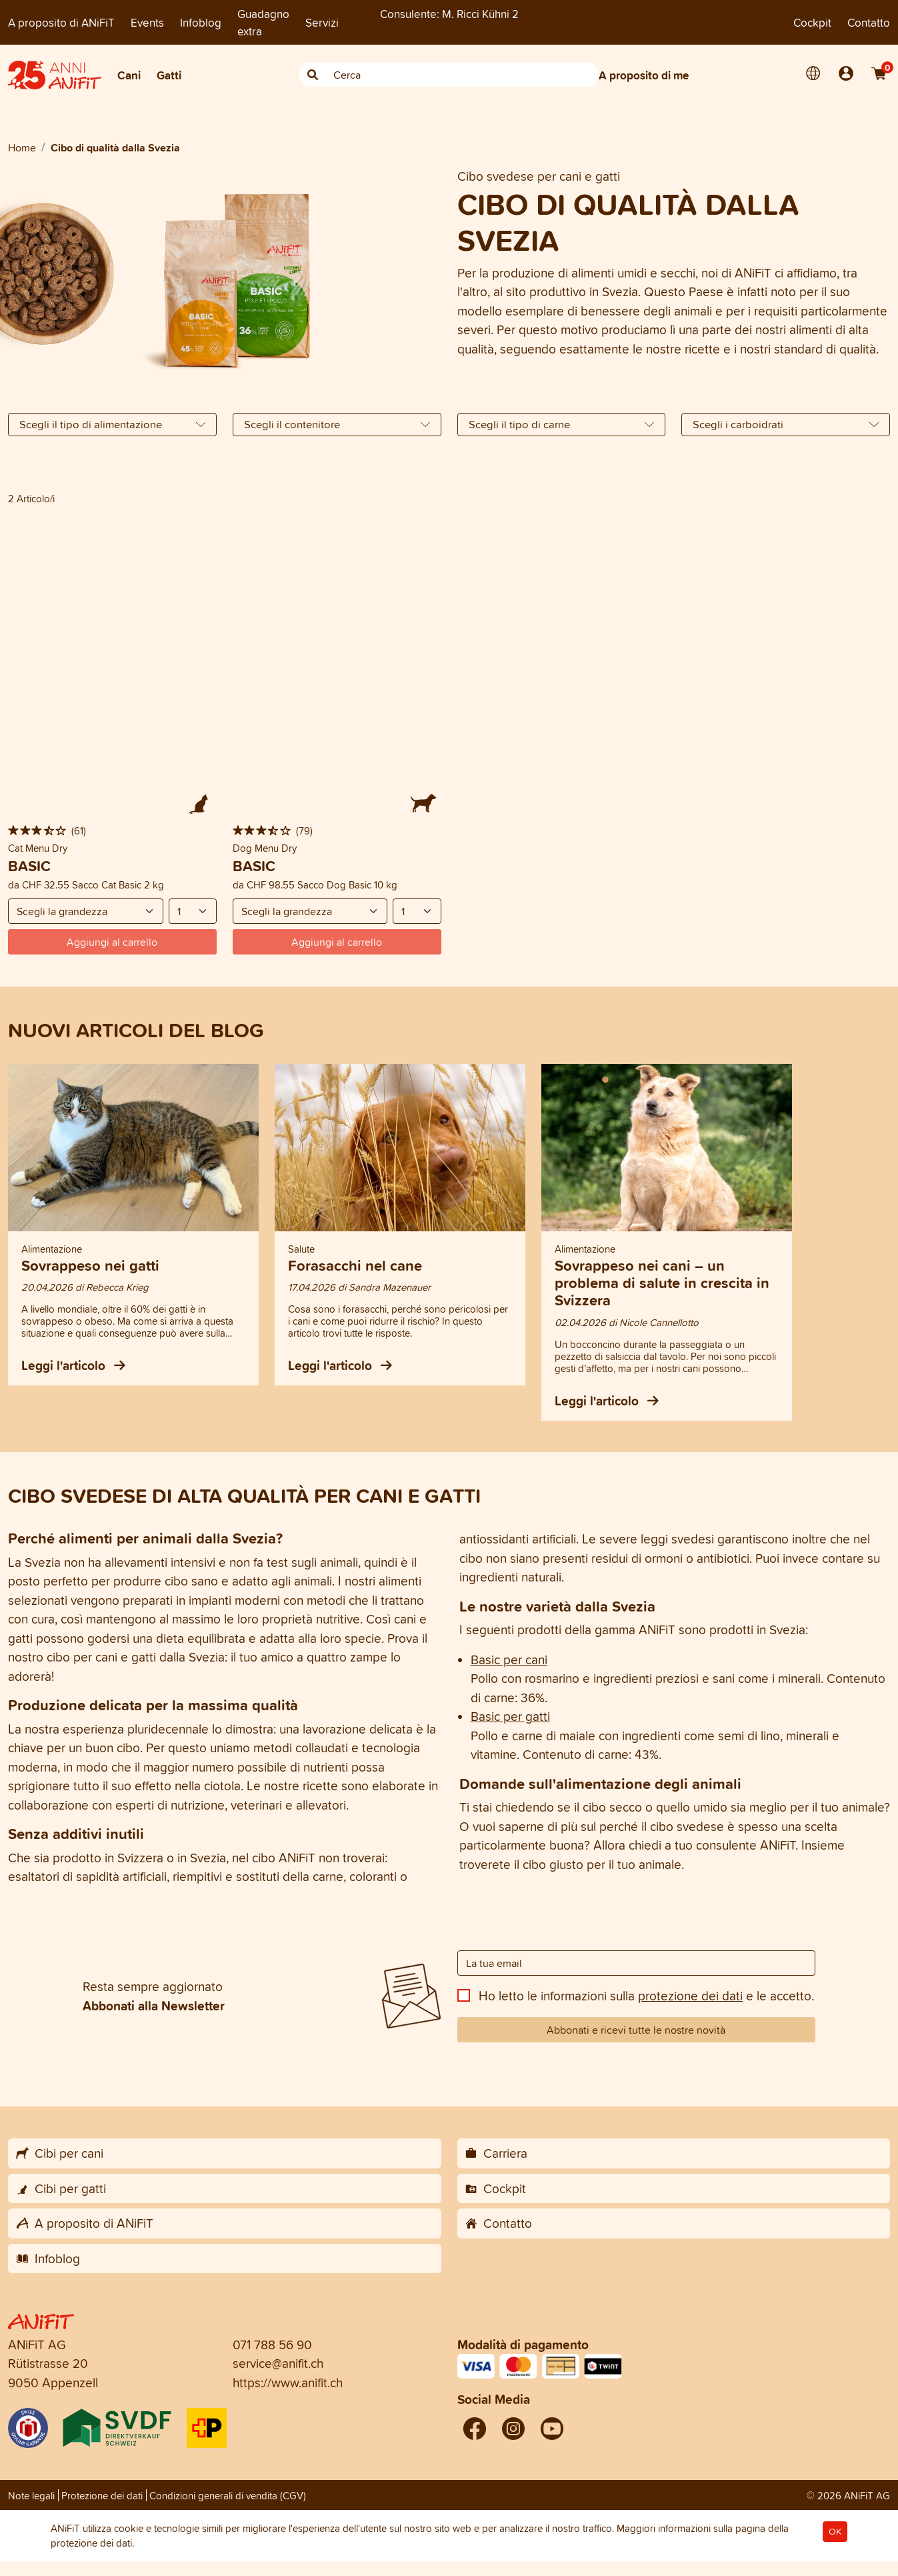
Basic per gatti (510, 1716)
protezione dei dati (690, 1995)
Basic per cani (509, 1659)
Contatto (868, 22)
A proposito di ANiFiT (61, 22)
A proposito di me (644, 75)
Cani (129, 75)
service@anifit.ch (278, 2363)
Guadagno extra (263, 22)
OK (835, 2532)
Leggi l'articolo (73, 1365)
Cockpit (812, 22)
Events (147, 22)
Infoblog (200, 22)
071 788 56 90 (272, 2344)
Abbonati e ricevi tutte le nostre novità (636, 2030)
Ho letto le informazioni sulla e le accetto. (646, 1995)
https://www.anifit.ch (288, 2382)
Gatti (169, 75)
